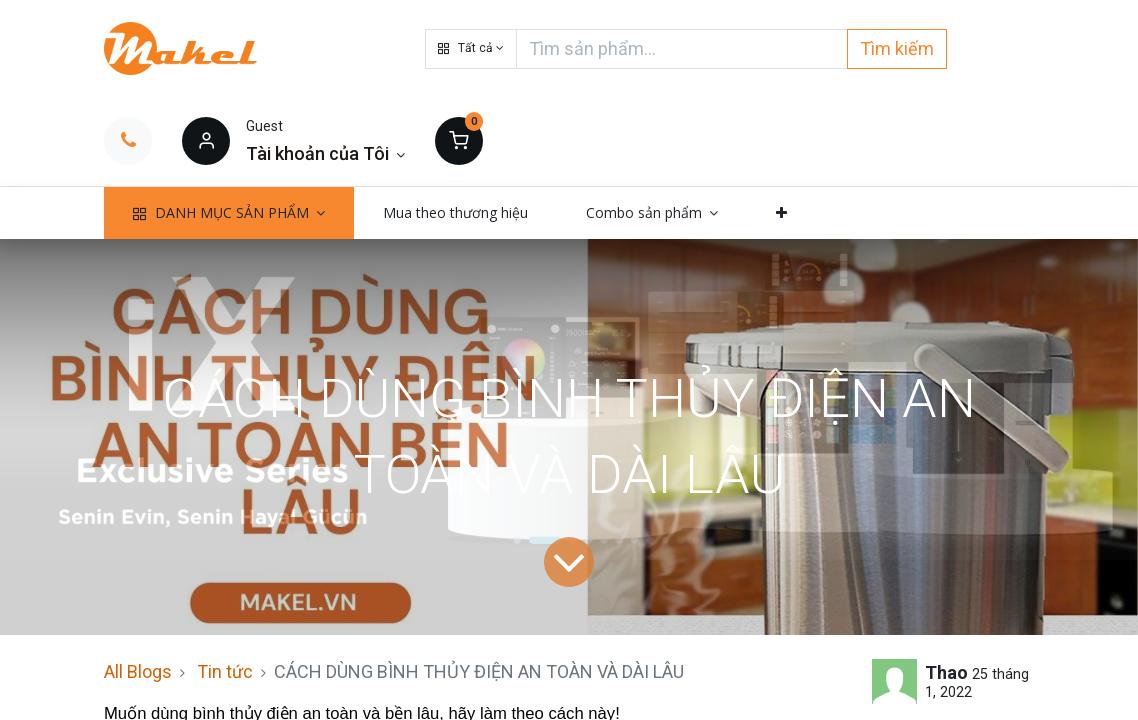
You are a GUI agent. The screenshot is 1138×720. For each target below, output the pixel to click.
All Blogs (138, 671)
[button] (471, 49)
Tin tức (225, 671)
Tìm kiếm (897, 48)
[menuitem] (455, 213)
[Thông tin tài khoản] (325, 153)
